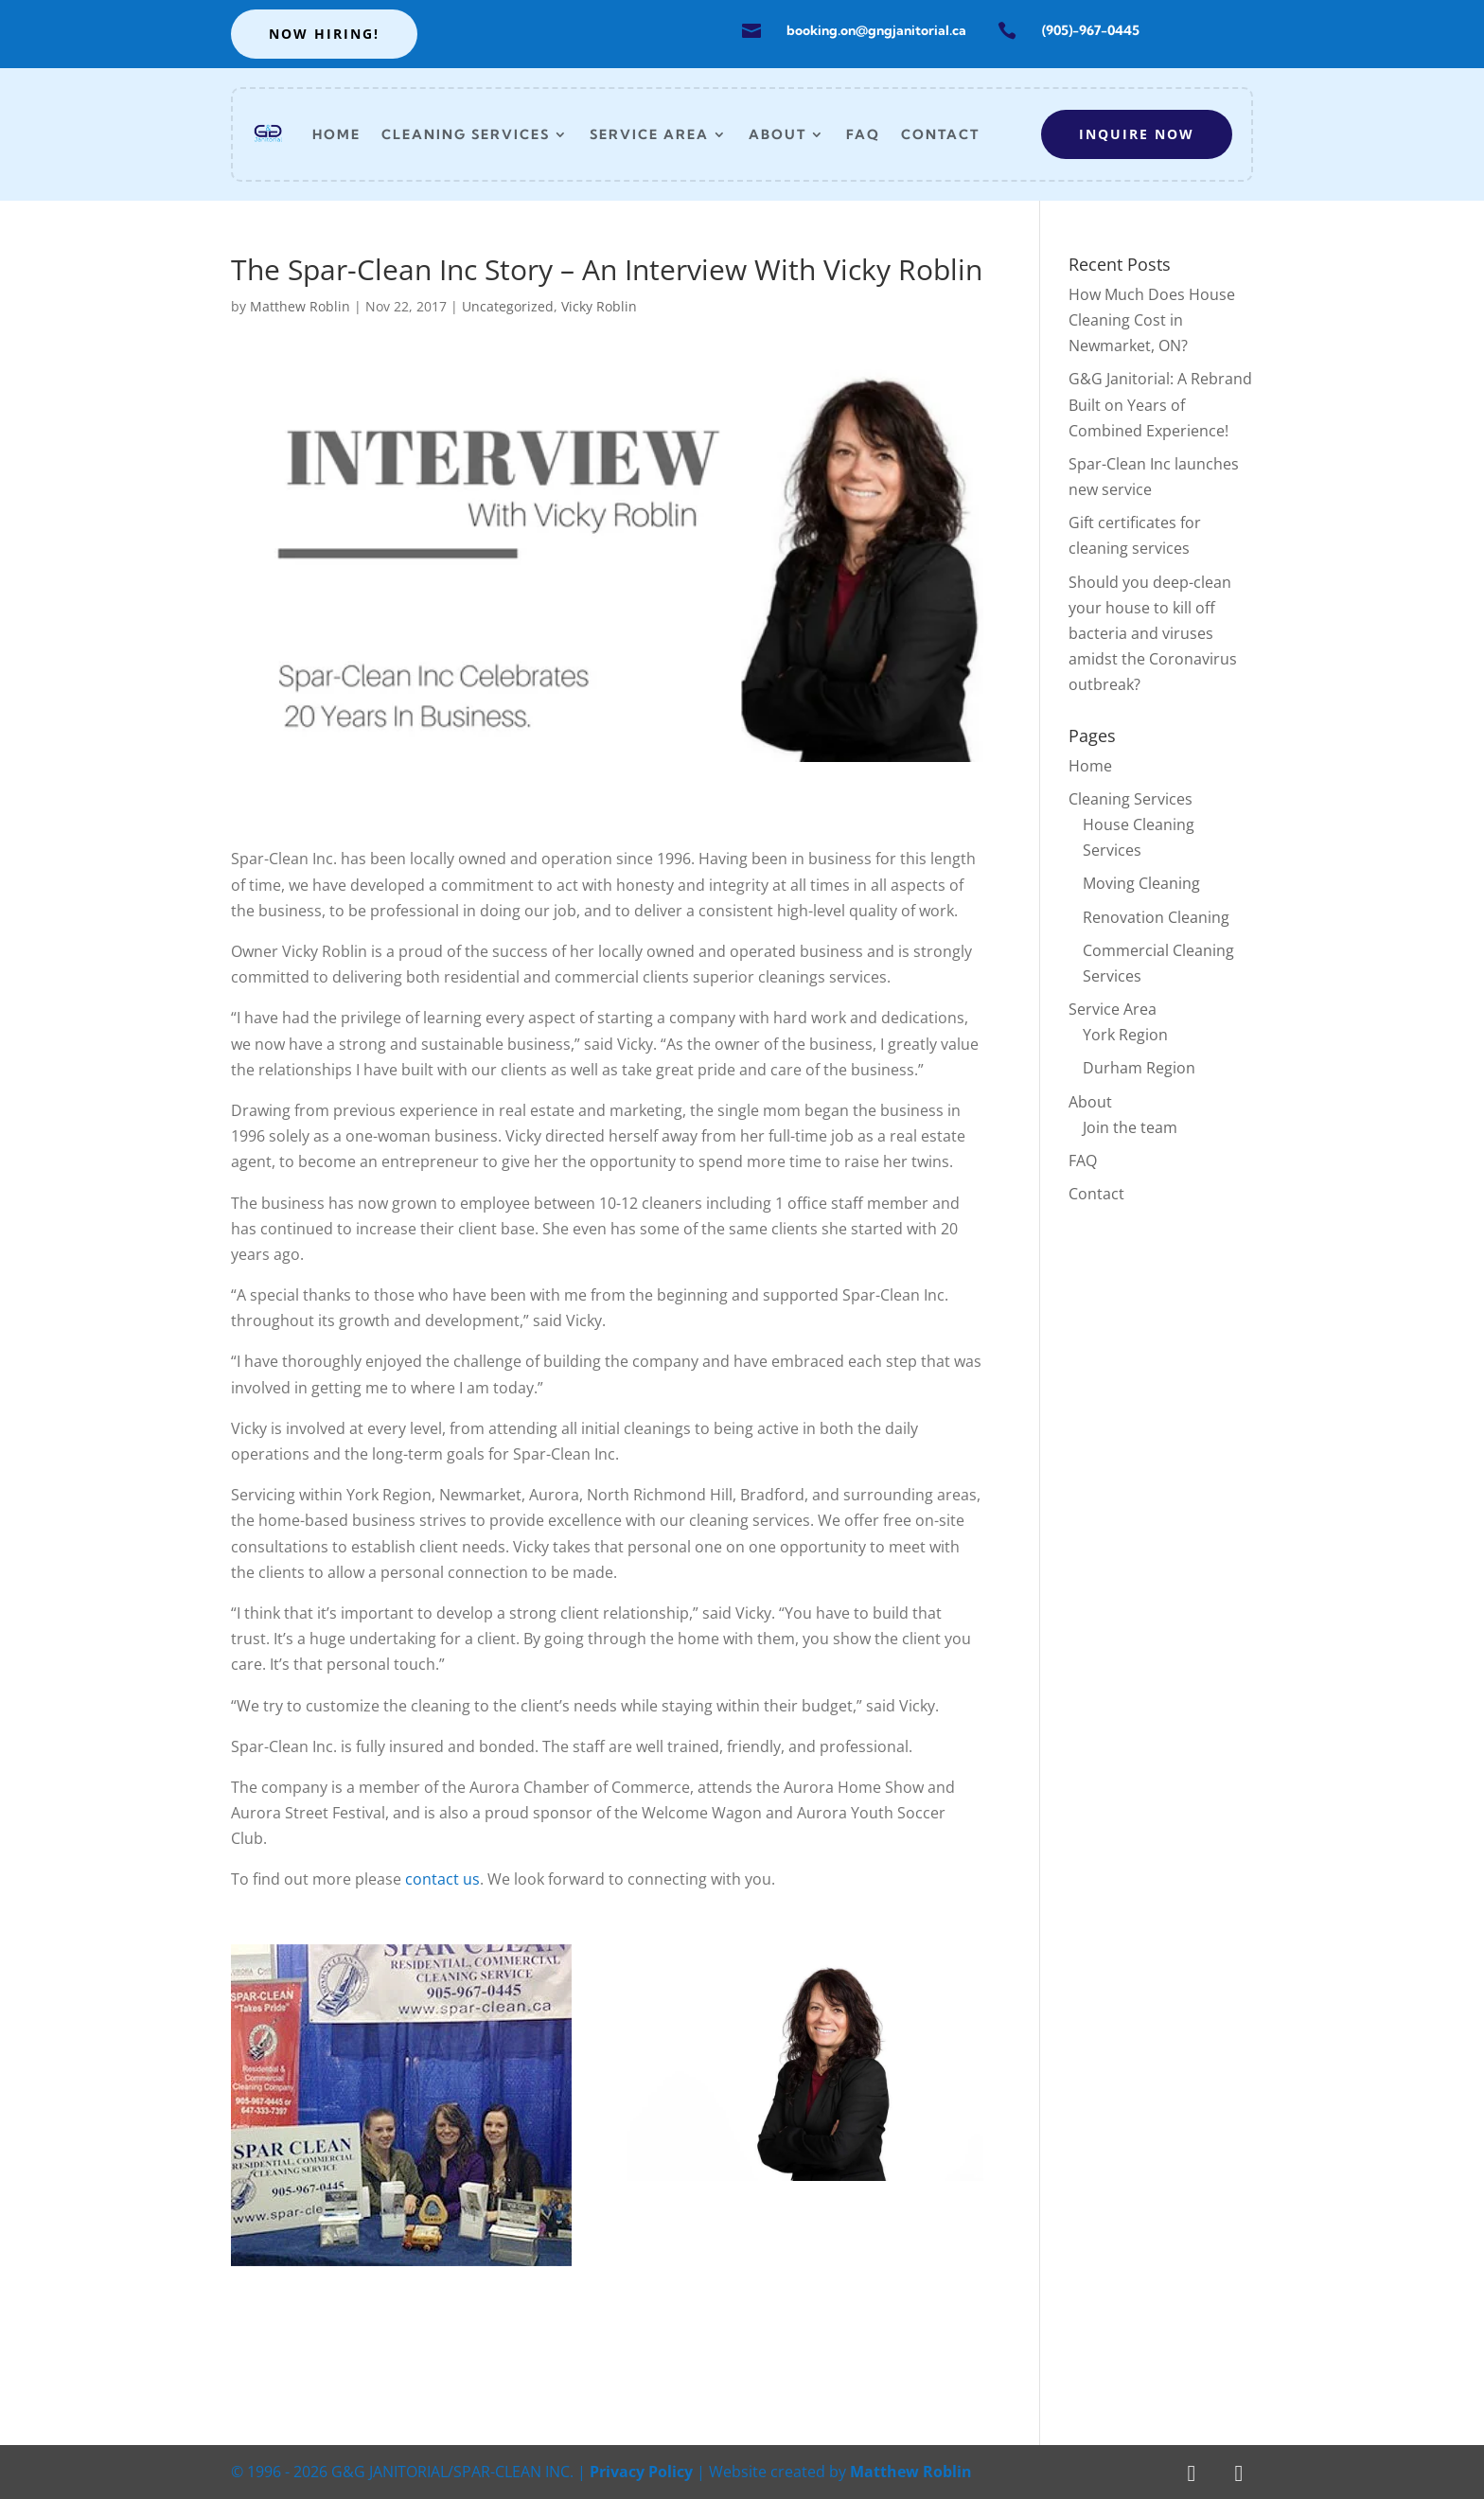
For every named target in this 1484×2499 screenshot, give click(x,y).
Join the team (1130, 1127)
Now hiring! (324, 34)
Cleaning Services (465, 134)
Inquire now (1136, 134)
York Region (1125, 1034)
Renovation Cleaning (1156, 917)
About (777, 134)
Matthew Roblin (300, 306)
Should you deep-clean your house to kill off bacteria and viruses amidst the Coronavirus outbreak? (1153, 634)
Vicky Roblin (599, 306)
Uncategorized (508, 306)
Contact (940, 134)
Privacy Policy (641, 2471)
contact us (442, 1879)
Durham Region (1139, 1067)
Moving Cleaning (1141, 883)
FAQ (863, 134)
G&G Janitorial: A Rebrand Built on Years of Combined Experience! (1160, 404)
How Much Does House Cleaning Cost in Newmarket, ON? (1152, 320)
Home (336, 134)
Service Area (649, 134)
